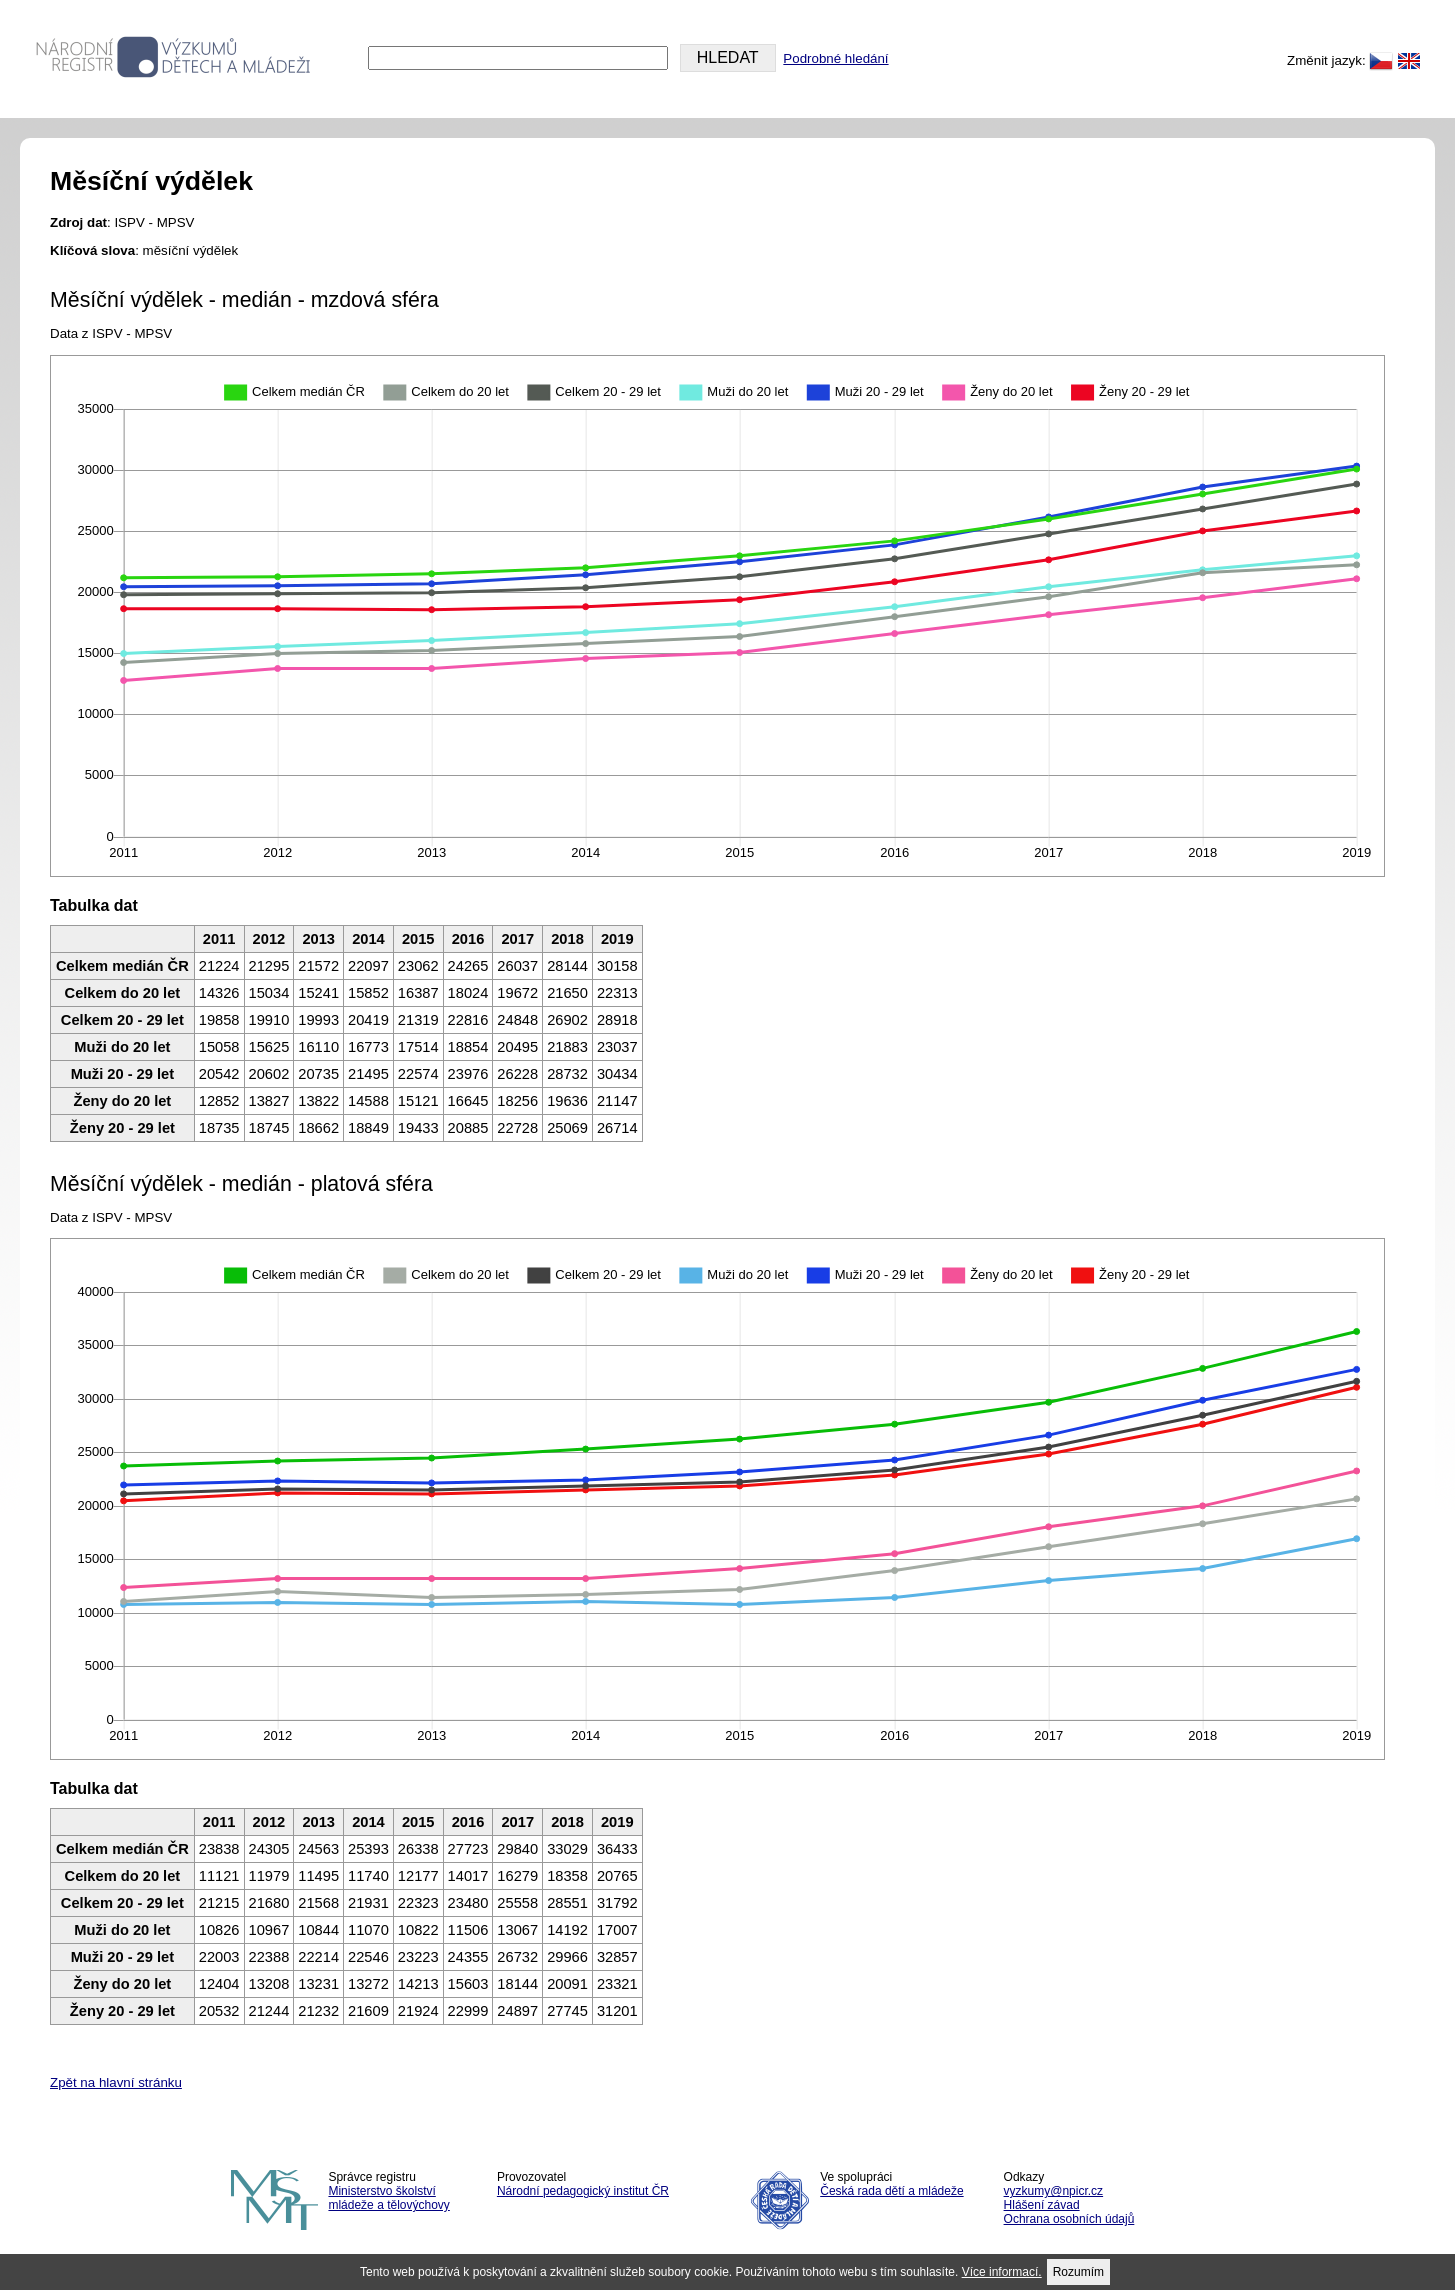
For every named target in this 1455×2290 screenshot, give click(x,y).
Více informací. (1002, 2272)
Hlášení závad (1042, 2205)
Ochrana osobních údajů (1069, 2219)
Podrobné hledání (835, 58)
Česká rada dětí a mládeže (891, 2191)
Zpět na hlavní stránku (116, 2082)
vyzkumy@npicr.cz (1054, 2191)
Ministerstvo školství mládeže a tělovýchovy (388, 2198)
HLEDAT (728, 57)
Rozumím (1078, 2272)
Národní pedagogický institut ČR (583, 2191)
